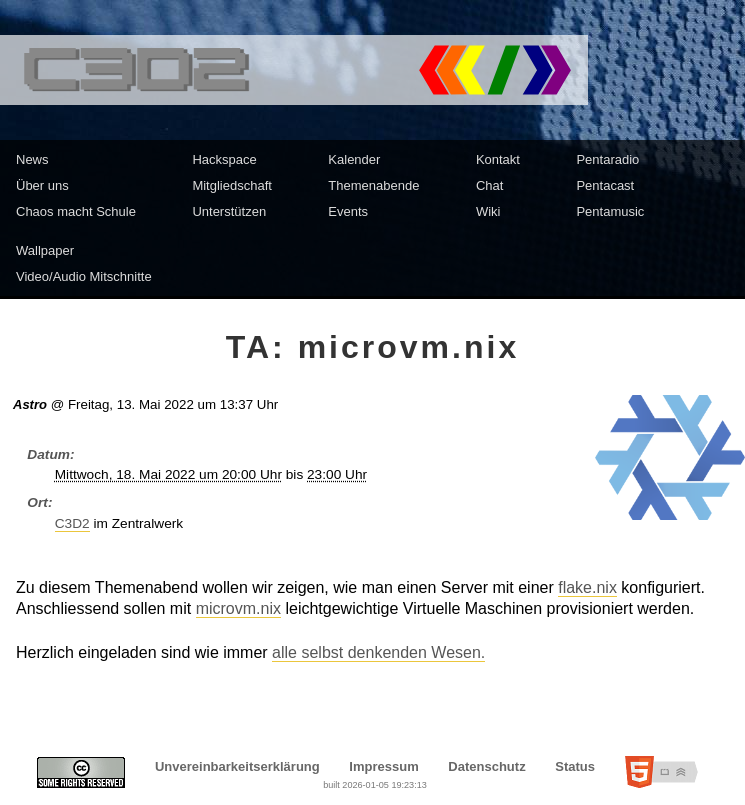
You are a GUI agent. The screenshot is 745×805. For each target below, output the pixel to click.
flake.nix (587, 587)
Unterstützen (229, 211)
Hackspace (224, 159)
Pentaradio (607, 159)
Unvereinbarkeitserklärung (237, 766)
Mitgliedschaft (231, 185)
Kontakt (498, 159)
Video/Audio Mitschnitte (84, 276)
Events (348, 211)
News (32, 159)
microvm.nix (238, 608)
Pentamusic (610, 211)
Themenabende (373, 185)
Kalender (354, 159)
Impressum (383, 766)
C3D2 (72, 523)
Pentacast (605, 185)
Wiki (488, 211)
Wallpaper (45, 250)
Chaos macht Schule (76, 211)
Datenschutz (486, 766)
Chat (489, 185)
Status (575, 766)
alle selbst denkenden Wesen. (378, 652)
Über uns (42, 185)
